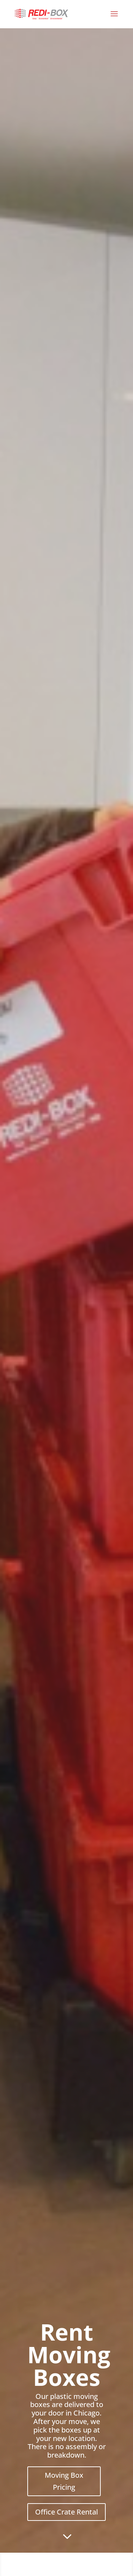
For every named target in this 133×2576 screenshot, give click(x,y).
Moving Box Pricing (64, 2481)
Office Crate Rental (66, 2512)
